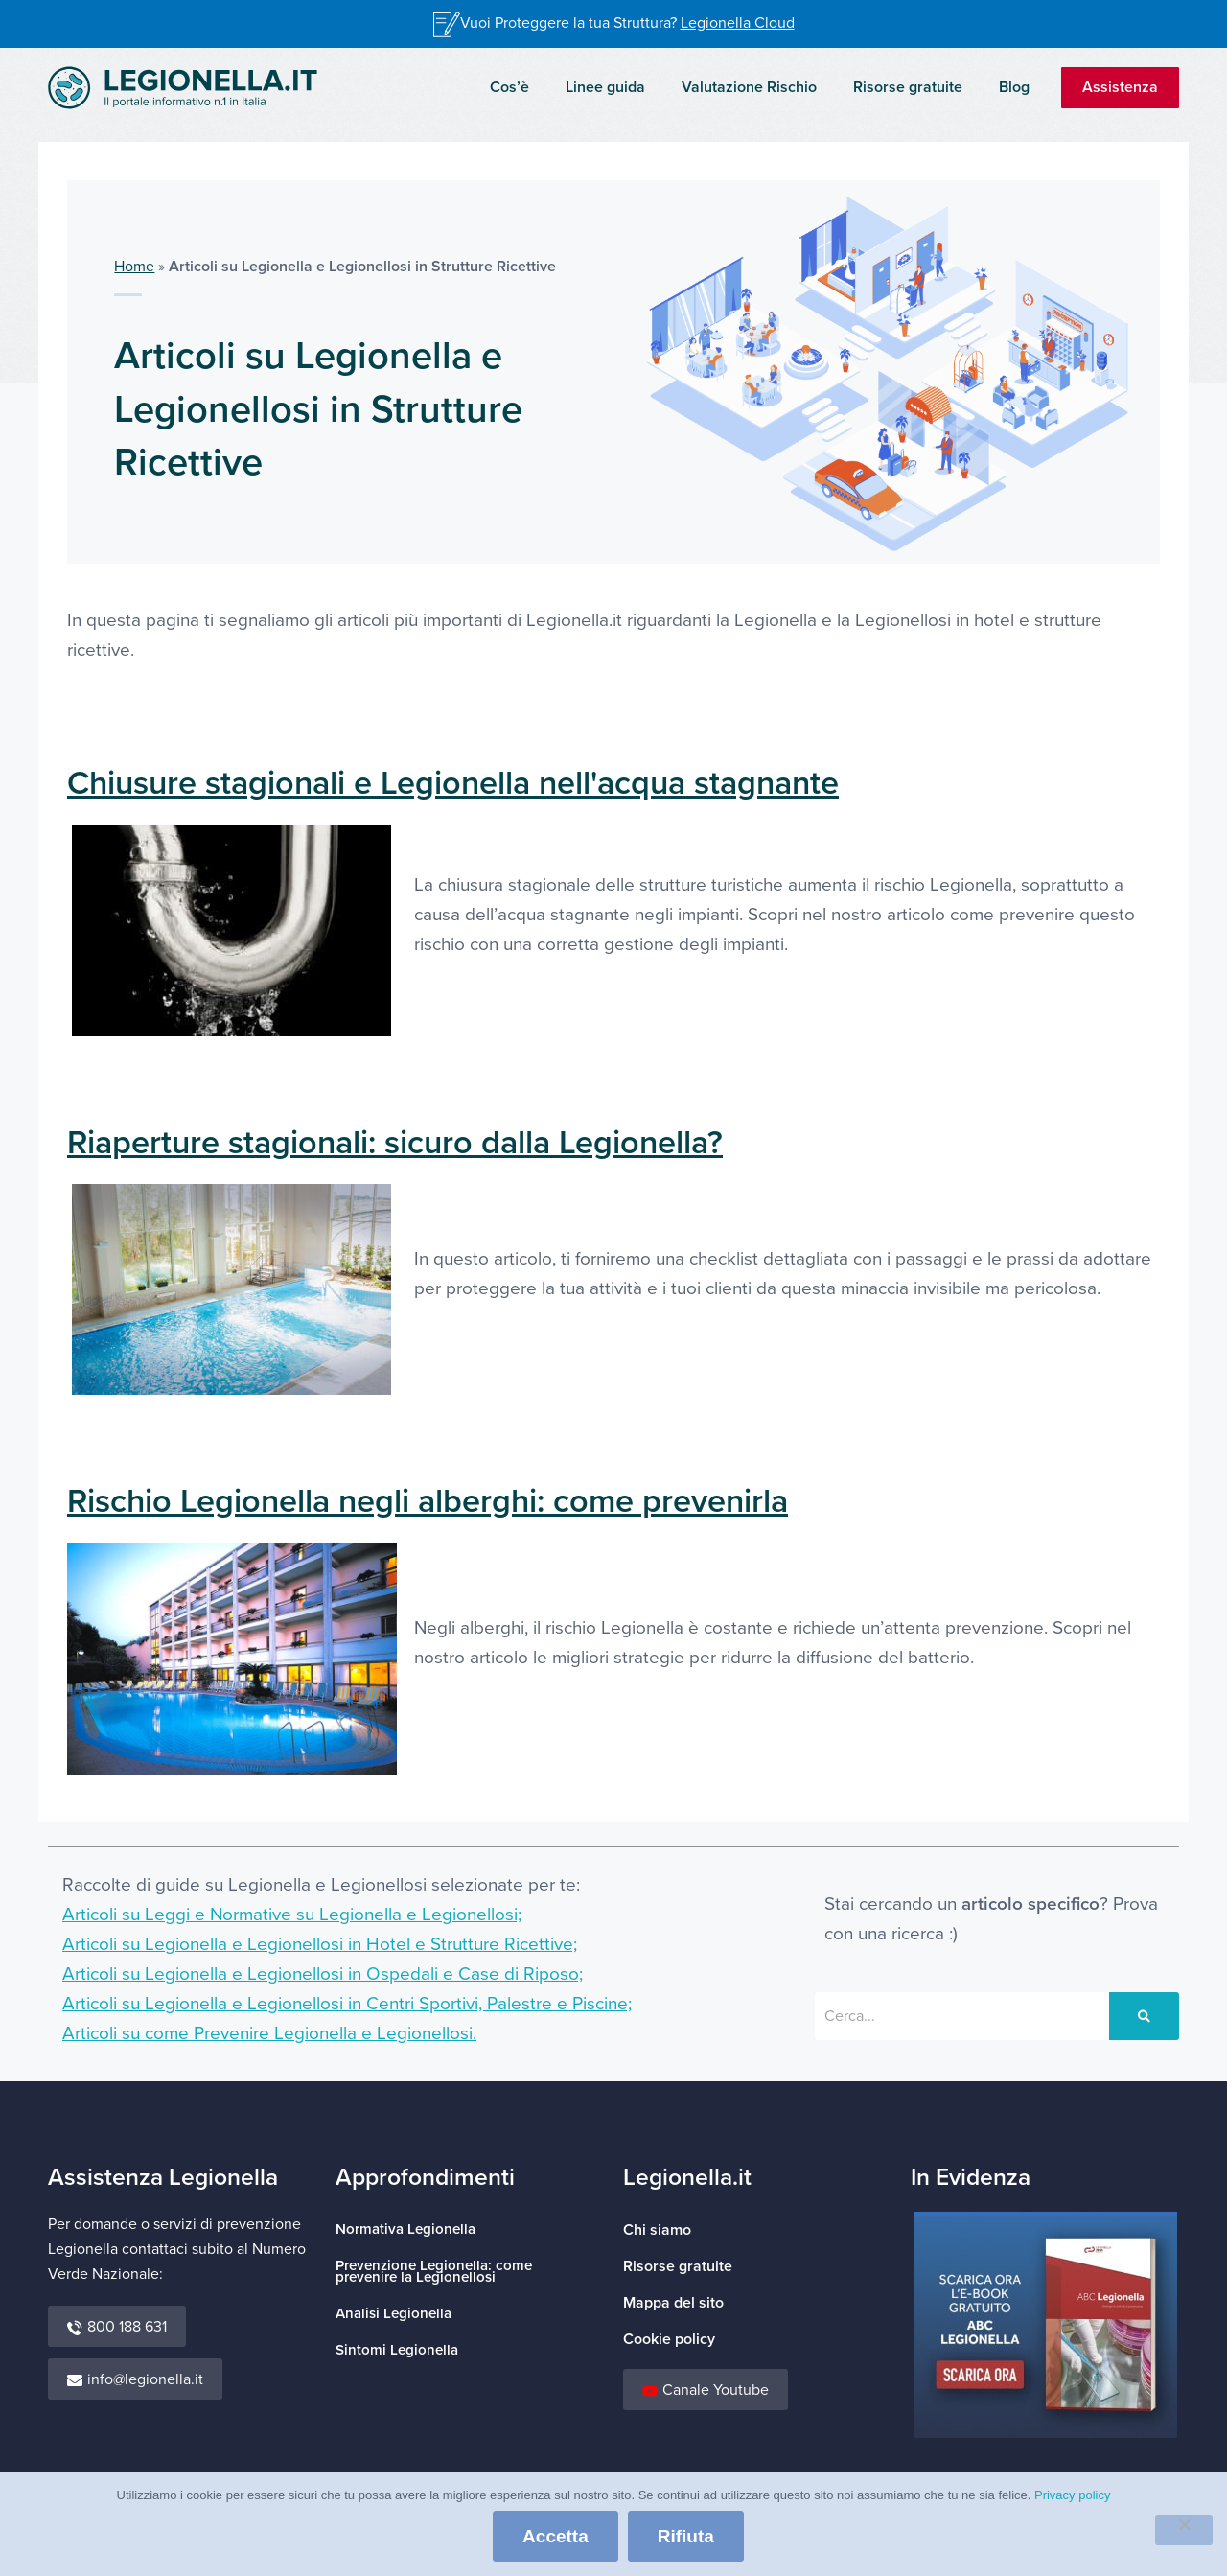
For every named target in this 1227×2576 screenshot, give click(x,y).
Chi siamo (657, 2229)
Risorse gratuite (916, 87)
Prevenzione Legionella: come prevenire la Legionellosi (434, 2271)
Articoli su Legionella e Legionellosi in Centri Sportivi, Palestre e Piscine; (347, 2004)
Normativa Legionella (405, 2229)
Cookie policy (669, 2339)
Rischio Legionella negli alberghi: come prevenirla (427, 1501)
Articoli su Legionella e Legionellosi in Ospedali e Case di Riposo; (322, 1974)
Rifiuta (686, 2536)
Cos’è (535, 87)
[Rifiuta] (1184, 2530)
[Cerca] (1144, 2016)
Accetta (555, 2536)
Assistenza (1120, 87)
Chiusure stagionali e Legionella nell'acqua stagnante (453, 783)
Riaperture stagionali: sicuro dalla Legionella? (395, 1143)
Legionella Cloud (738, 23)
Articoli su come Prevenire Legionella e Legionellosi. (269, 2034)
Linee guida (625, 87)
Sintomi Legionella (397, 2350)
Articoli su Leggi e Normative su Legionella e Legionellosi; (291, 1915)
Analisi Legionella (393, 2314)
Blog (1017, 87)
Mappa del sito (673, 2302)
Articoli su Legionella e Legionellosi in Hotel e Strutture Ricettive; (319, 1945)
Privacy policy (1072, 2495)
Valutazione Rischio (763, 87)
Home (134, 266)
